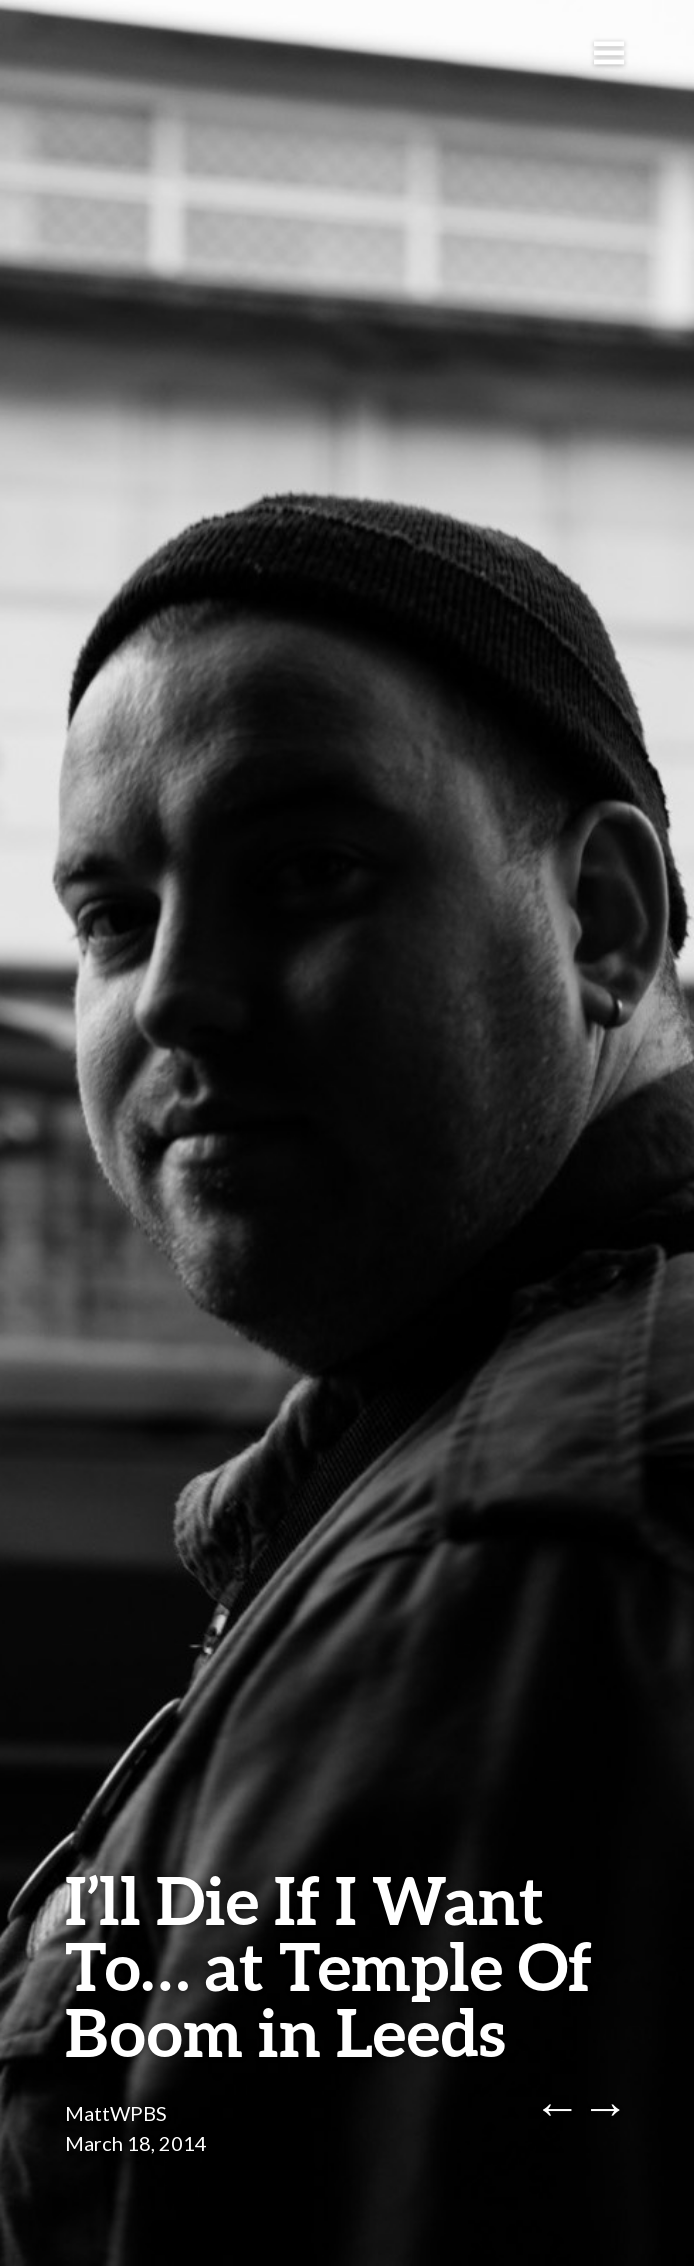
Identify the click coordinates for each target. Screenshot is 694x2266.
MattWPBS (116, 2113)
